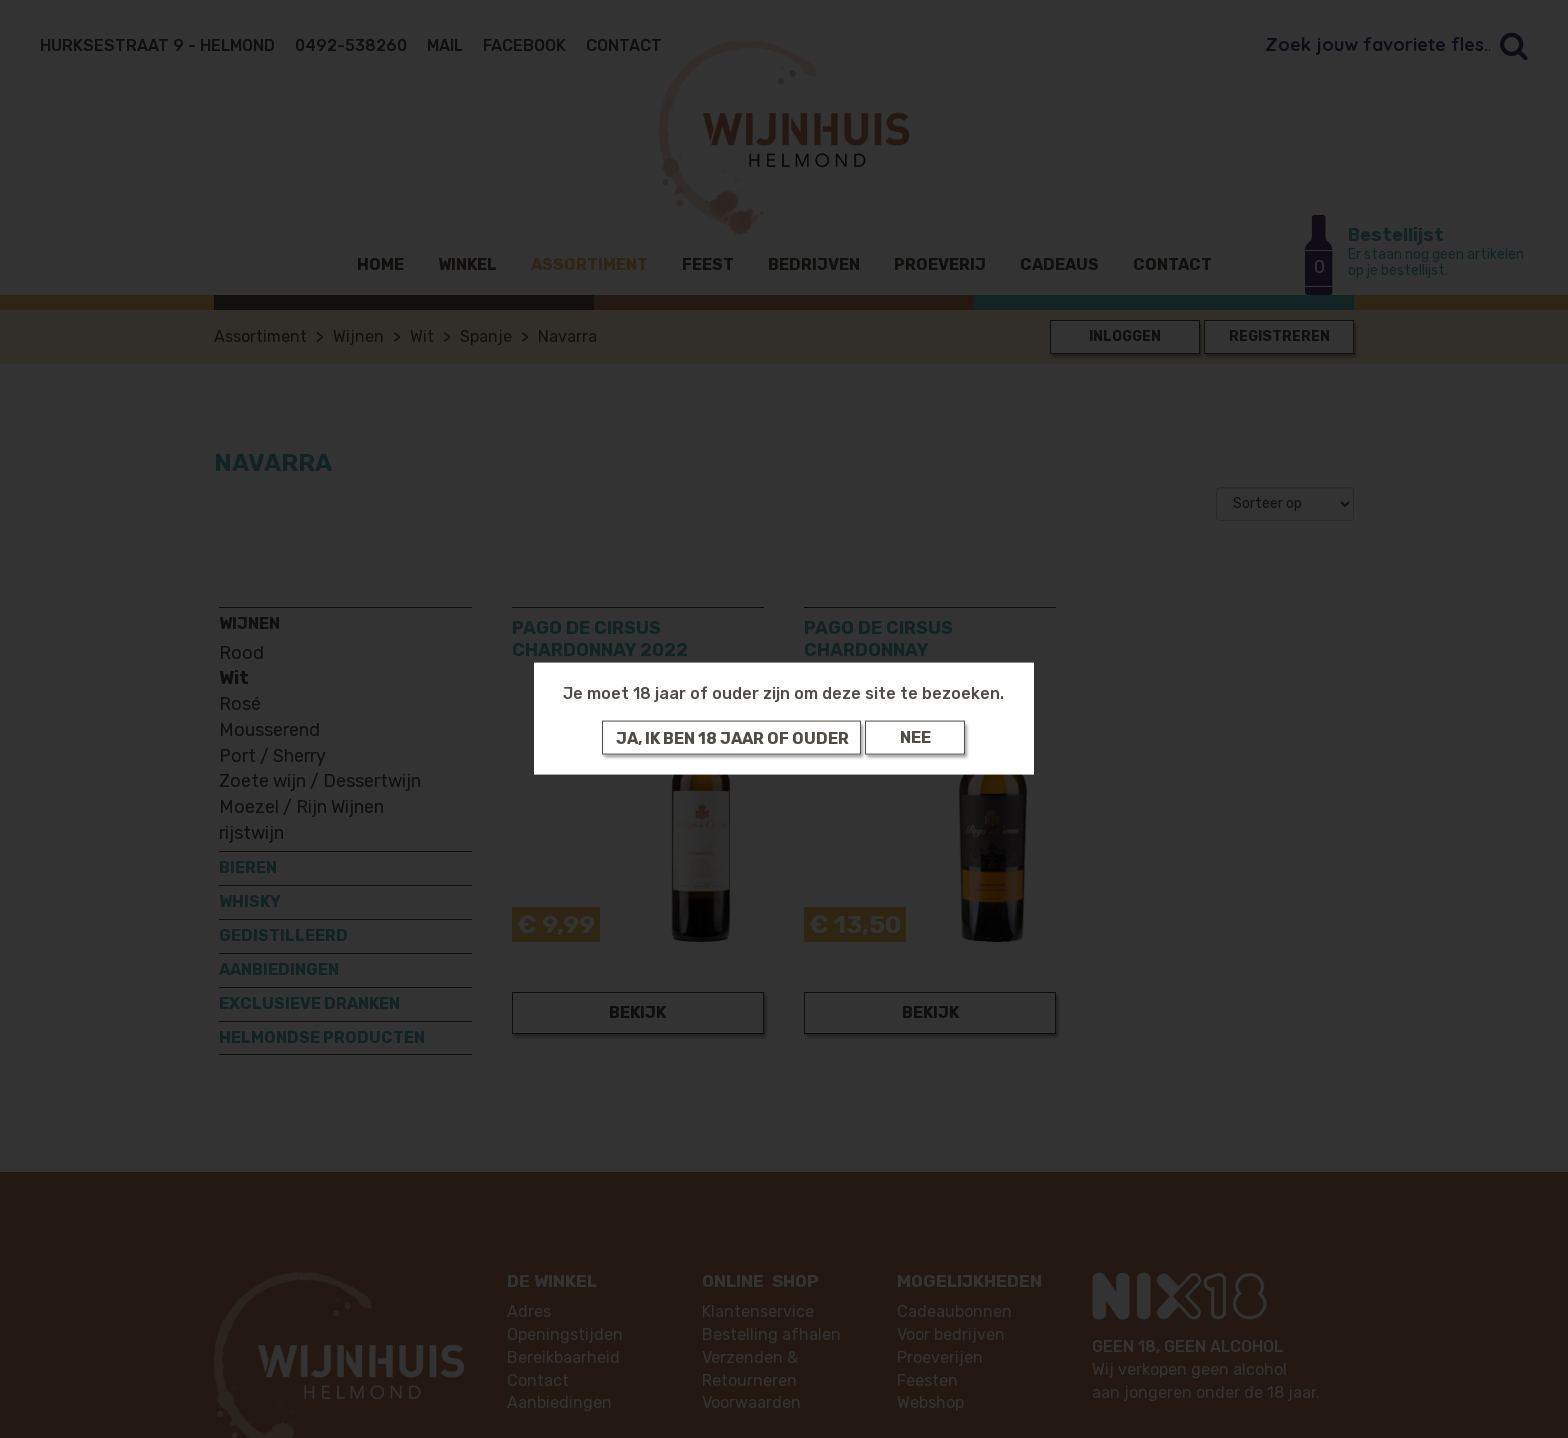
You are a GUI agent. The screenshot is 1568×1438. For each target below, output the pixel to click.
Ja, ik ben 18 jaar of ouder (732, 737)
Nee (915, 737)
